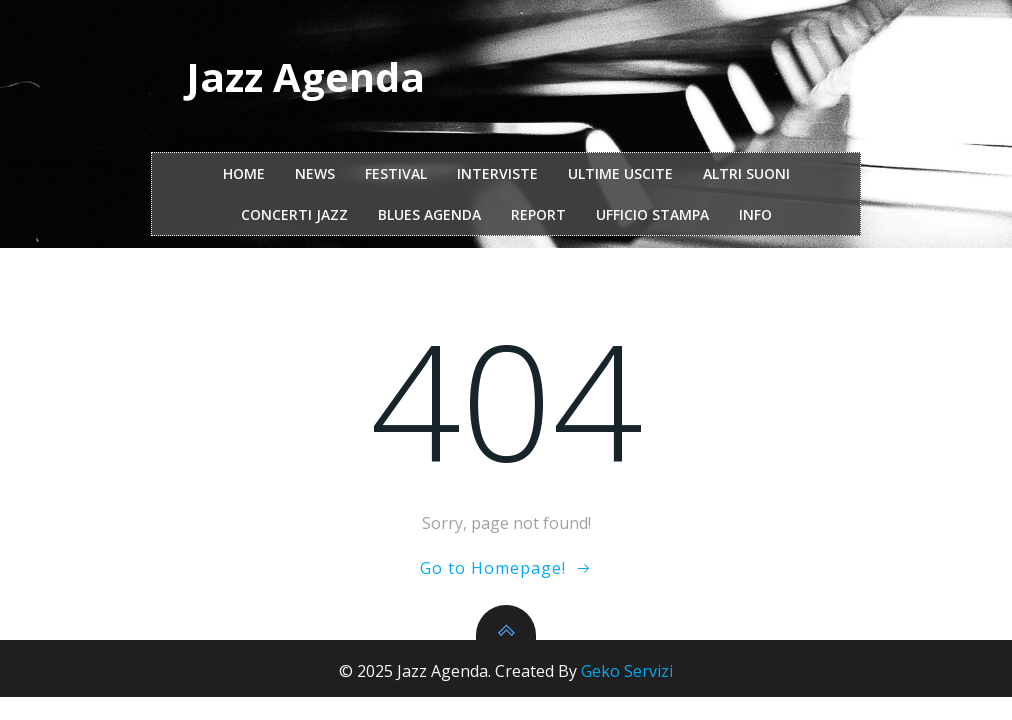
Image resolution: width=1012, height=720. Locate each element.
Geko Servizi (627, 671)
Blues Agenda (429, 214)
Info (755, 214)
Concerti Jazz (294, 214)
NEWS (315, 173)
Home (244, 173)
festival (396, 173)
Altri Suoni (746, 173)
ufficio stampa (652, 214)
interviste (497, 173)
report (538, 214)
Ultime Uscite (620, 173)
